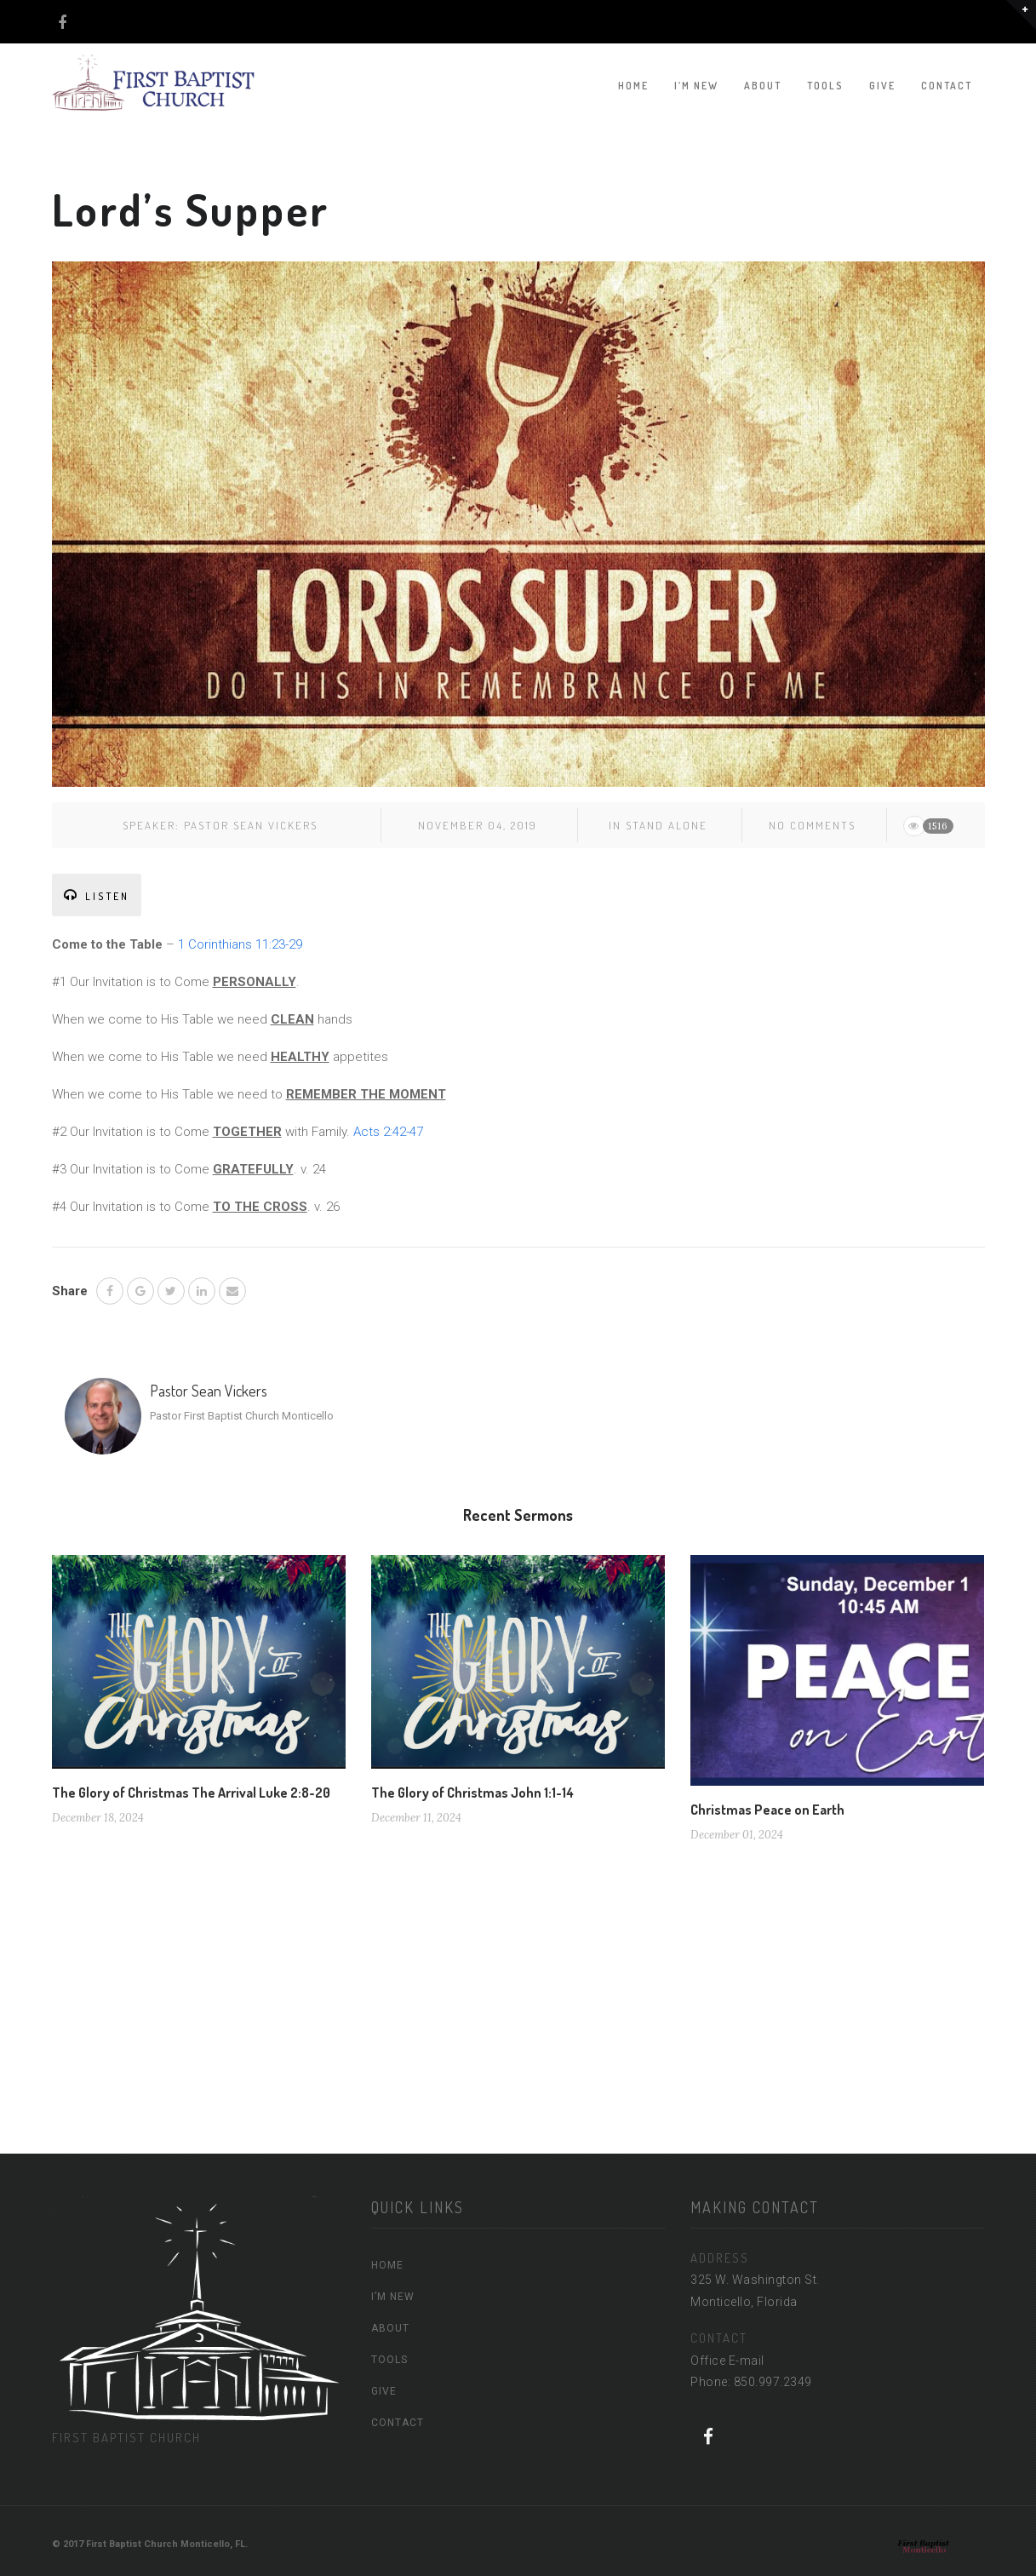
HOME (633, 85)
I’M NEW (696, 85)
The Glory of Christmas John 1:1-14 (472, 1792)
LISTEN (96, 895)
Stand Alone (666, 825)
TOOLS (825, 85)
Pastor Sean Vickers (251, 825)
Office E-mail (727, 2360)
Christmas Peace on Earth (767, 1809)
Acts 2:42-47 (388, 1131)
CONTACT (946, 85)
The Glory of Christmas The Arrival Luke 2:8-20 (191, 1792)
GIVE (882, 85)
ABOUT (762, 85)
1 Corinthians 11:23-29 (240, 944)
